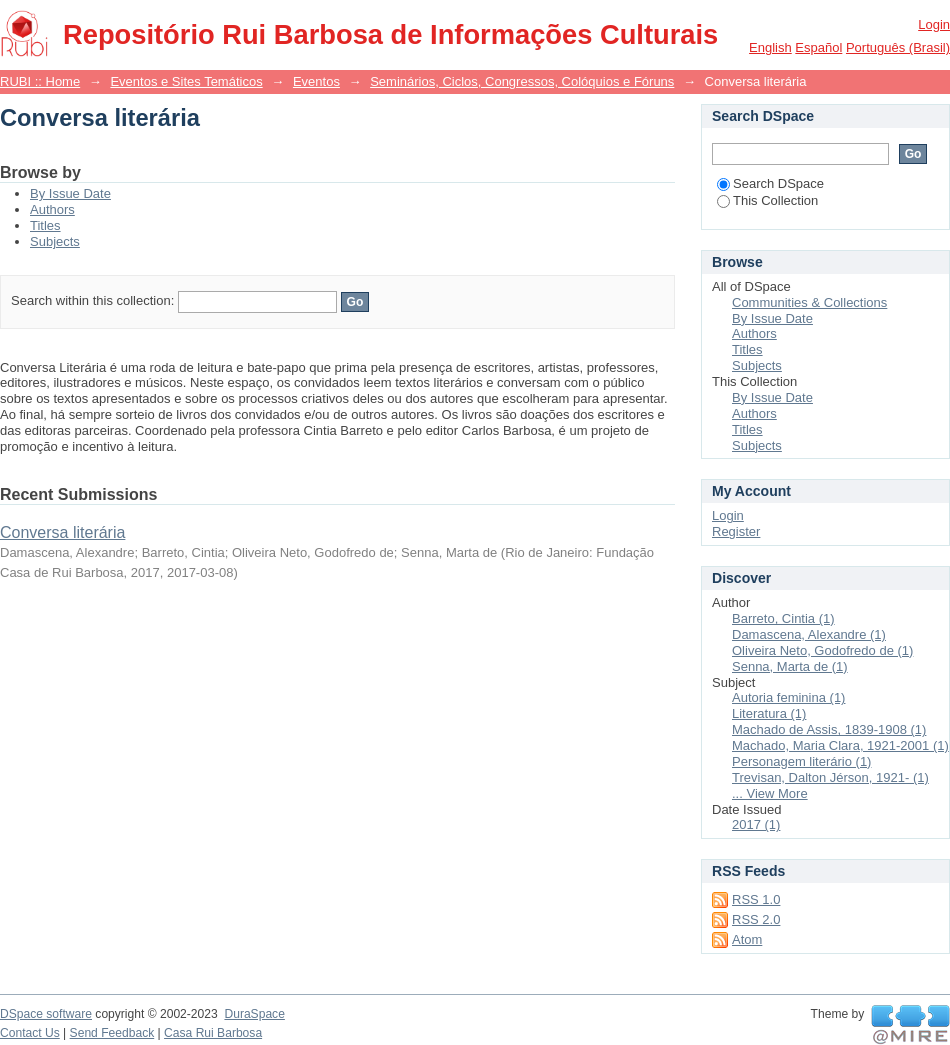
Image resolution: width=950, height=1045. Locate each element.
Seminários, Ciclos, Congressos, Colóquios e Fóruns (522, 81)
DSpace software (46, 1014)
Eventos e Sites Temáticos (186, 81)
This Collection (767, 200)
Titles (45, 225)
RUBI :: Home (40, 81)
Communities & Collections (809, 302)
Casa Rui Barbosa (213, 1033)
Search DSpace (770, 183)
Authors (52, 209)
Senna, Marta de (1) (790, 666)
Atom (747, 939)
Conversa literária (62, 532)
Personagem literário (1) (801, 761)
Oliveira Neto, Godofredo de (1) (822, 650)
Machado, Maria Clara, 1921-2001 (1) (840, 745)
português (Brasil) (898, 47)
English (770, 47)
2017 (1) (756, 824)
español (818, 47)
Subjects (55, 241)
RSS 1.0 (756, 899)
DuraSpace (254, 1014)
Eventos (316, 81)
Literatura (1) (769, 713)
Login (934, 24)
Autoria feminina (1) (788, 697)
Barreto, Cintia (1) (783, 618)
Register (736, 531)
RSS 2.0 (756, 919)
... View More (770, 793)
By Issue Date (70, 193)
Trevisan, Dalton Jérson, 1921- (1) (830, 777)
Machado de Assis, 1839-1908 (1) (829, 729)
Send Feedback (112, 1033)
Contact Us (30, 1033)
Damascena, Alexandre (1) (809, 634)
